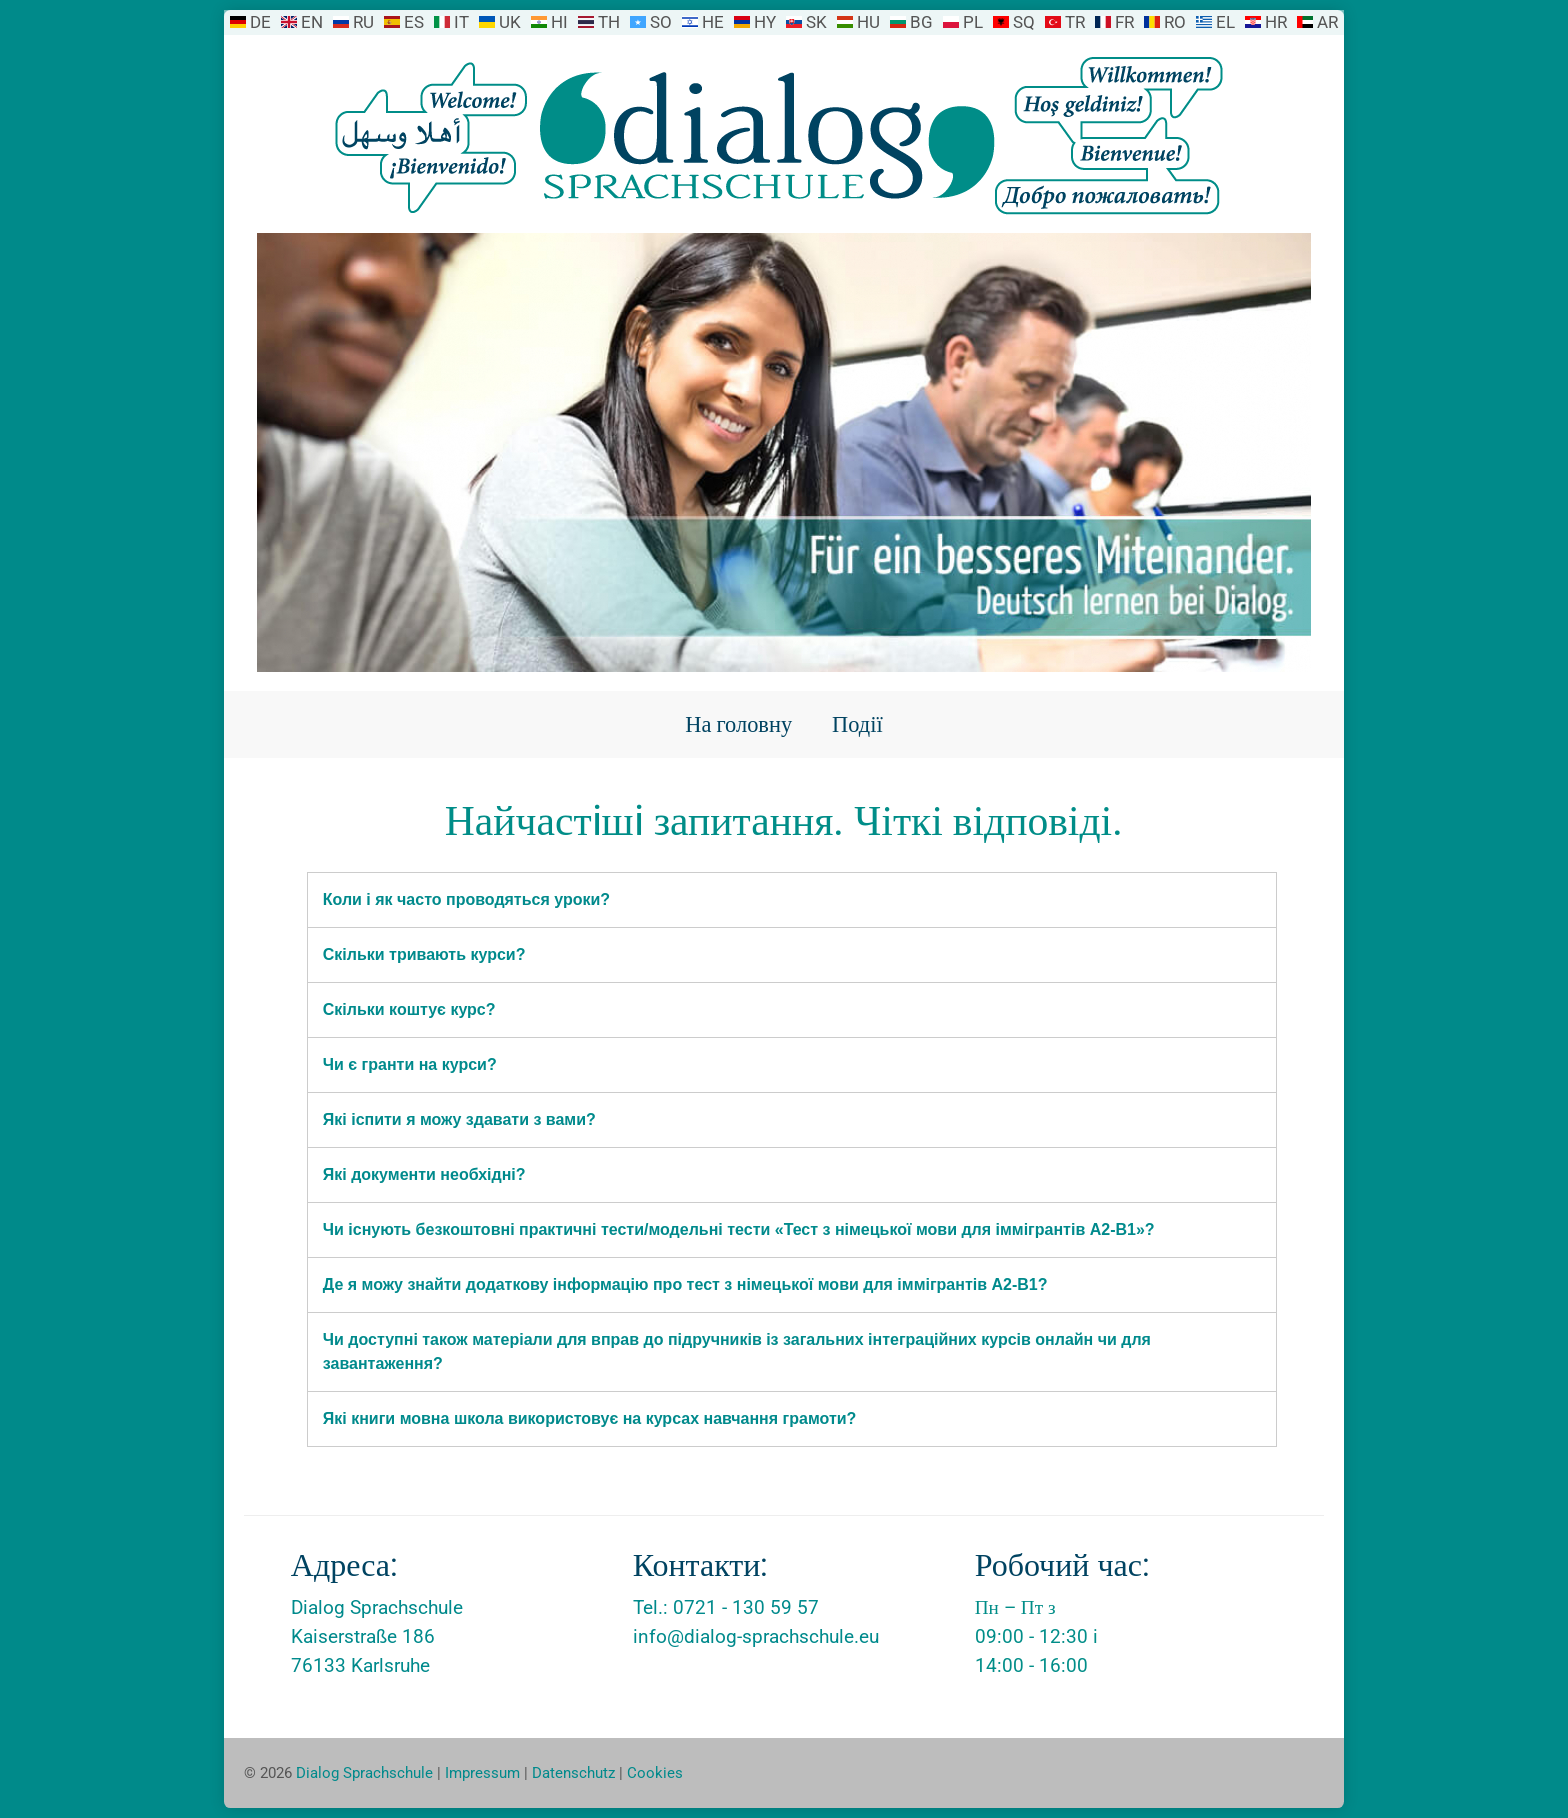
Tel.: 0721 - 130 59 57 (726, 1607)
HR (1276, 22)
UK (510, 22)
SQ (1024, 22)
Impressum (482, 1773)
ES (414, 22)
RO (1175, 22)
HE (713, 22)
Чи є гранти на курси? (410, 1064)
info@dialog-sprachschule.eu (756, 1636)
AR (1327, 22)
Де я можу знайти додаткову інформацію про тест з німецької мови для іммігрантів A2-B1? (685, 1284)
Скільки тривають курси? (424, 954)
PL (973, 22)
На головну (738, 724)
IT (461, 22)
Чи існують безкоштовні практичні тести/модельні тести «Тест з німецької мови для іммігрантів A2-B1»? (739, 1229)
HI (559, 22)
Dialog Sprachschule (364, 1773)
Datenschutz (573, 1773)
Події (857, 724)
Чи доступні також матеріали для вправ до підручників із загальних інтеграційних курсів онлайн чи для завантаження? (737, 1351)
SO (661, 22)
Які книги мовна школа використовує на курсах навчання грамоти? (590, 1418)
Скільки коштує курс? (409, 1009)
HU (868, 22)
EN (312, 22)
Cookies (655, 1773)
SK (816, 22)
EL (1225, 22)
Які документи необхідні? (424, 1174)
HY (765, 22)
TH (609, 22)
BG (921, 22)
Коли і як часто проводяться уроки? (466, 899)
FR (1124, 22)
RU (363, 22)
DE (260, 22)
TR (1075, 22)
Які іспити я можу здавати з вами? (459, 1119)
